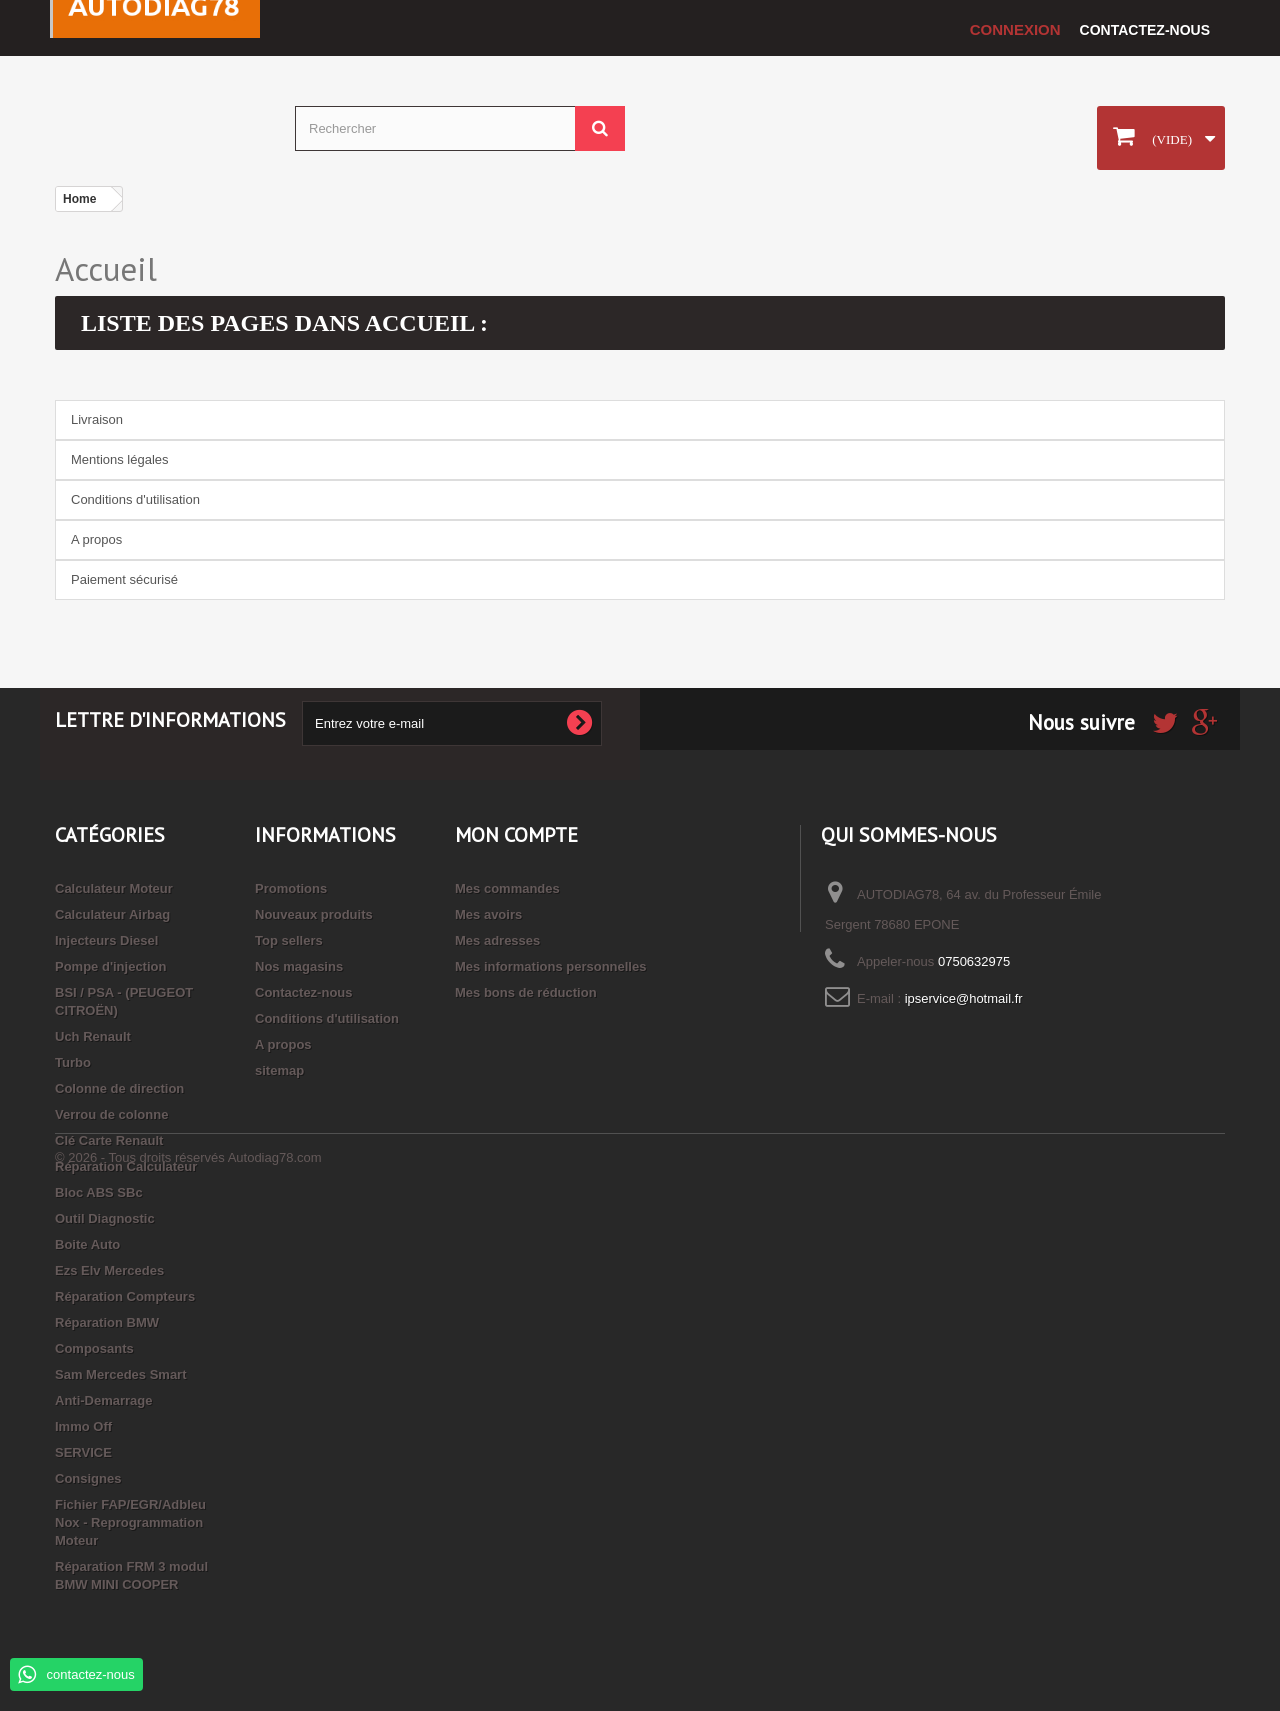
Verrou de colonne (111, 1114)
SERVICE (83, 1452)
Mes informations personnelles (550, 966)
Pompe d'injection (110, 966)
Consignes (88, 1478)
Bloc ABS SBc (99, 1192)
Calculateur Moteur (114, 888)
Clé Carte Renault (109, 1140)
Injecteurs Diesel (106, 940)
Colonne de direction (119, 1088)
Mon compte (516, 835)
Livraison (97, 419)
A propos (96, 539)
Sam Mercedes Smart (121, 1374)
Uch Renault (93, 1036)
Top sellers (289, 940)
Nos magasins (299, 966)
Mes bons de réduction (526, 992)
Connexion (1015, 29)
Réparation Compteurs (125, 1296)
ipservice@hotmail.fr (964, 998)
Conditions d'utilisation (135, 499)
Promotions (291, 888)
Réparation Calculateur (126, 1166)
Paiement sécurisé (124, 579)
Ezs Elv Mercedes (109, 1270)
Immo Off (83, 1426)
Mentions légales (120, 459)
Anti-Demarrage (104, 1400)
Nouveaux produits (314, 914)
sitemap (279, 1070)
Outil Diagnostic (105, 1218)
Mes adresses (497, 940)
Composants (94, 1348)
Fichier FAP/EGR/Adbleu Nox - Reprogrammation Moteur (130, 1522)
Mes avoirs (488, 914)
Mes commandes (507, 888)
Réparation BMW (107, 1322)
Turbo (73, 1062)
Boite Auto (87, 1244)
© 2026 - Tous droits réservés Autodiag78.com (188, 1656)
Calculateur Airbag (112, 914)
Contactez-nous (1145, 30)
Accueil (106, 268)
